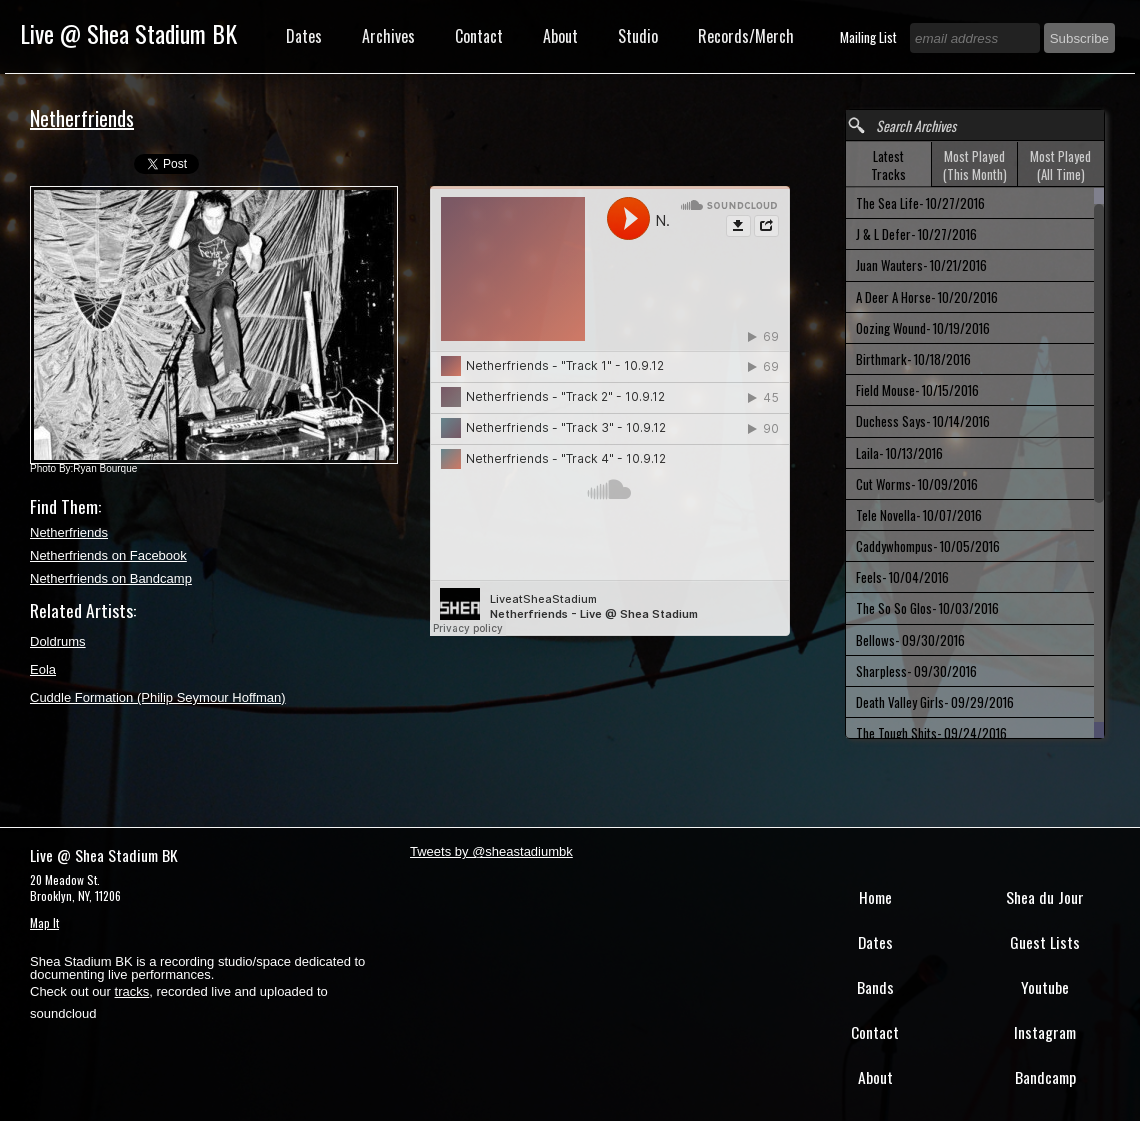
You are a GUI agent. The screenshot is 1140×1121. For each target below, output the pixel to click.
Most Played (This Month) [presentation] (975, 165)
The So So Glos (927, 608)
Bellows (910, 640)
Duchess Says (923, 421)
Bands (875, 987)
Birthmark (913, 359)
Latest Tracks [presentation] (888, 165)
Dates (304, 36)
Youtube (1045, 987)
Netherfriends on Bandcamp (111, 578)
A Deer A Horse (927, 297)
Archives (388, 36)
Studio (638, 36)
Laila (899, 453)
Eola (43, 669)
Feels (902, 577)
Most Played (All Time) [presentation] (1060, 165)
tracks (132, 991)
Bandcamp (1045, 1077)
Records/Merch (746, 36)
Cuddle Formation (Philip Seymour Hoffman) (158, 697)
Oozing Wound (923, 328)
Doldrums (58, 641)
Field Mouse (917, 390)
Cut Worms (917, 484)
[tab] (889, 164)
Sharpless (916, 671)
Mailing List (870, 37)
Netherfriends (69, 532)
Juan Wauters (921, 265)
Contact (479, 36)
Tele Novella (919, 515)
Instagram (1045, 1032)
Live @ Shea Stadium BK (128, 33)
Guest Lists (1045, 942)
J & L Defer (916, 234)
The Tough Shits (931, 733)
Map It (44, 922)
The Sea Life (920, 203)
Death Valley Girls (935, 702)
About (560, 36)
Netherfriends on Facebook (108, 555)
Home (875, 897)
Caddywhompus (928, 546)
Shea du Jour (1045, 897)
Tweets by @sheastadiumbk (491, 851)
